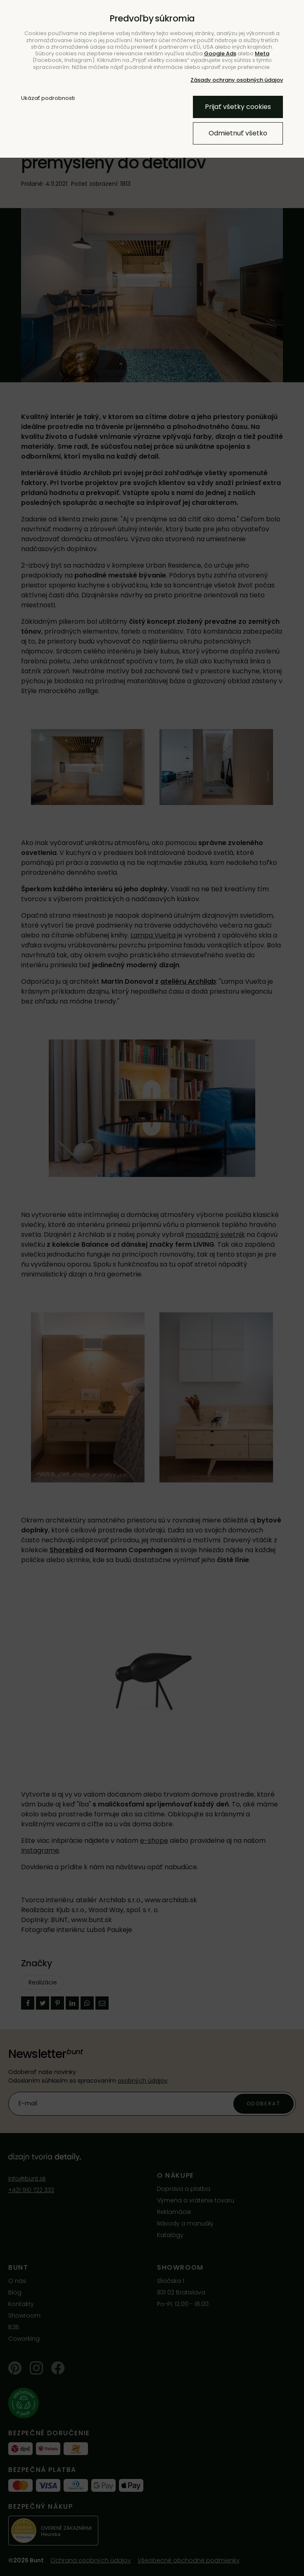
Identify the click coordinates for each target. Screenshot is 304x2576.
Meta (262, 53)
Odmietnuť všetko (238, 133)
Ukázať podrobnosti (48, 98)
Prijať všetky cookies (238, 106)
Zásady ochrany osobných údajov (236, 80)
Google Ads (220, 53)
